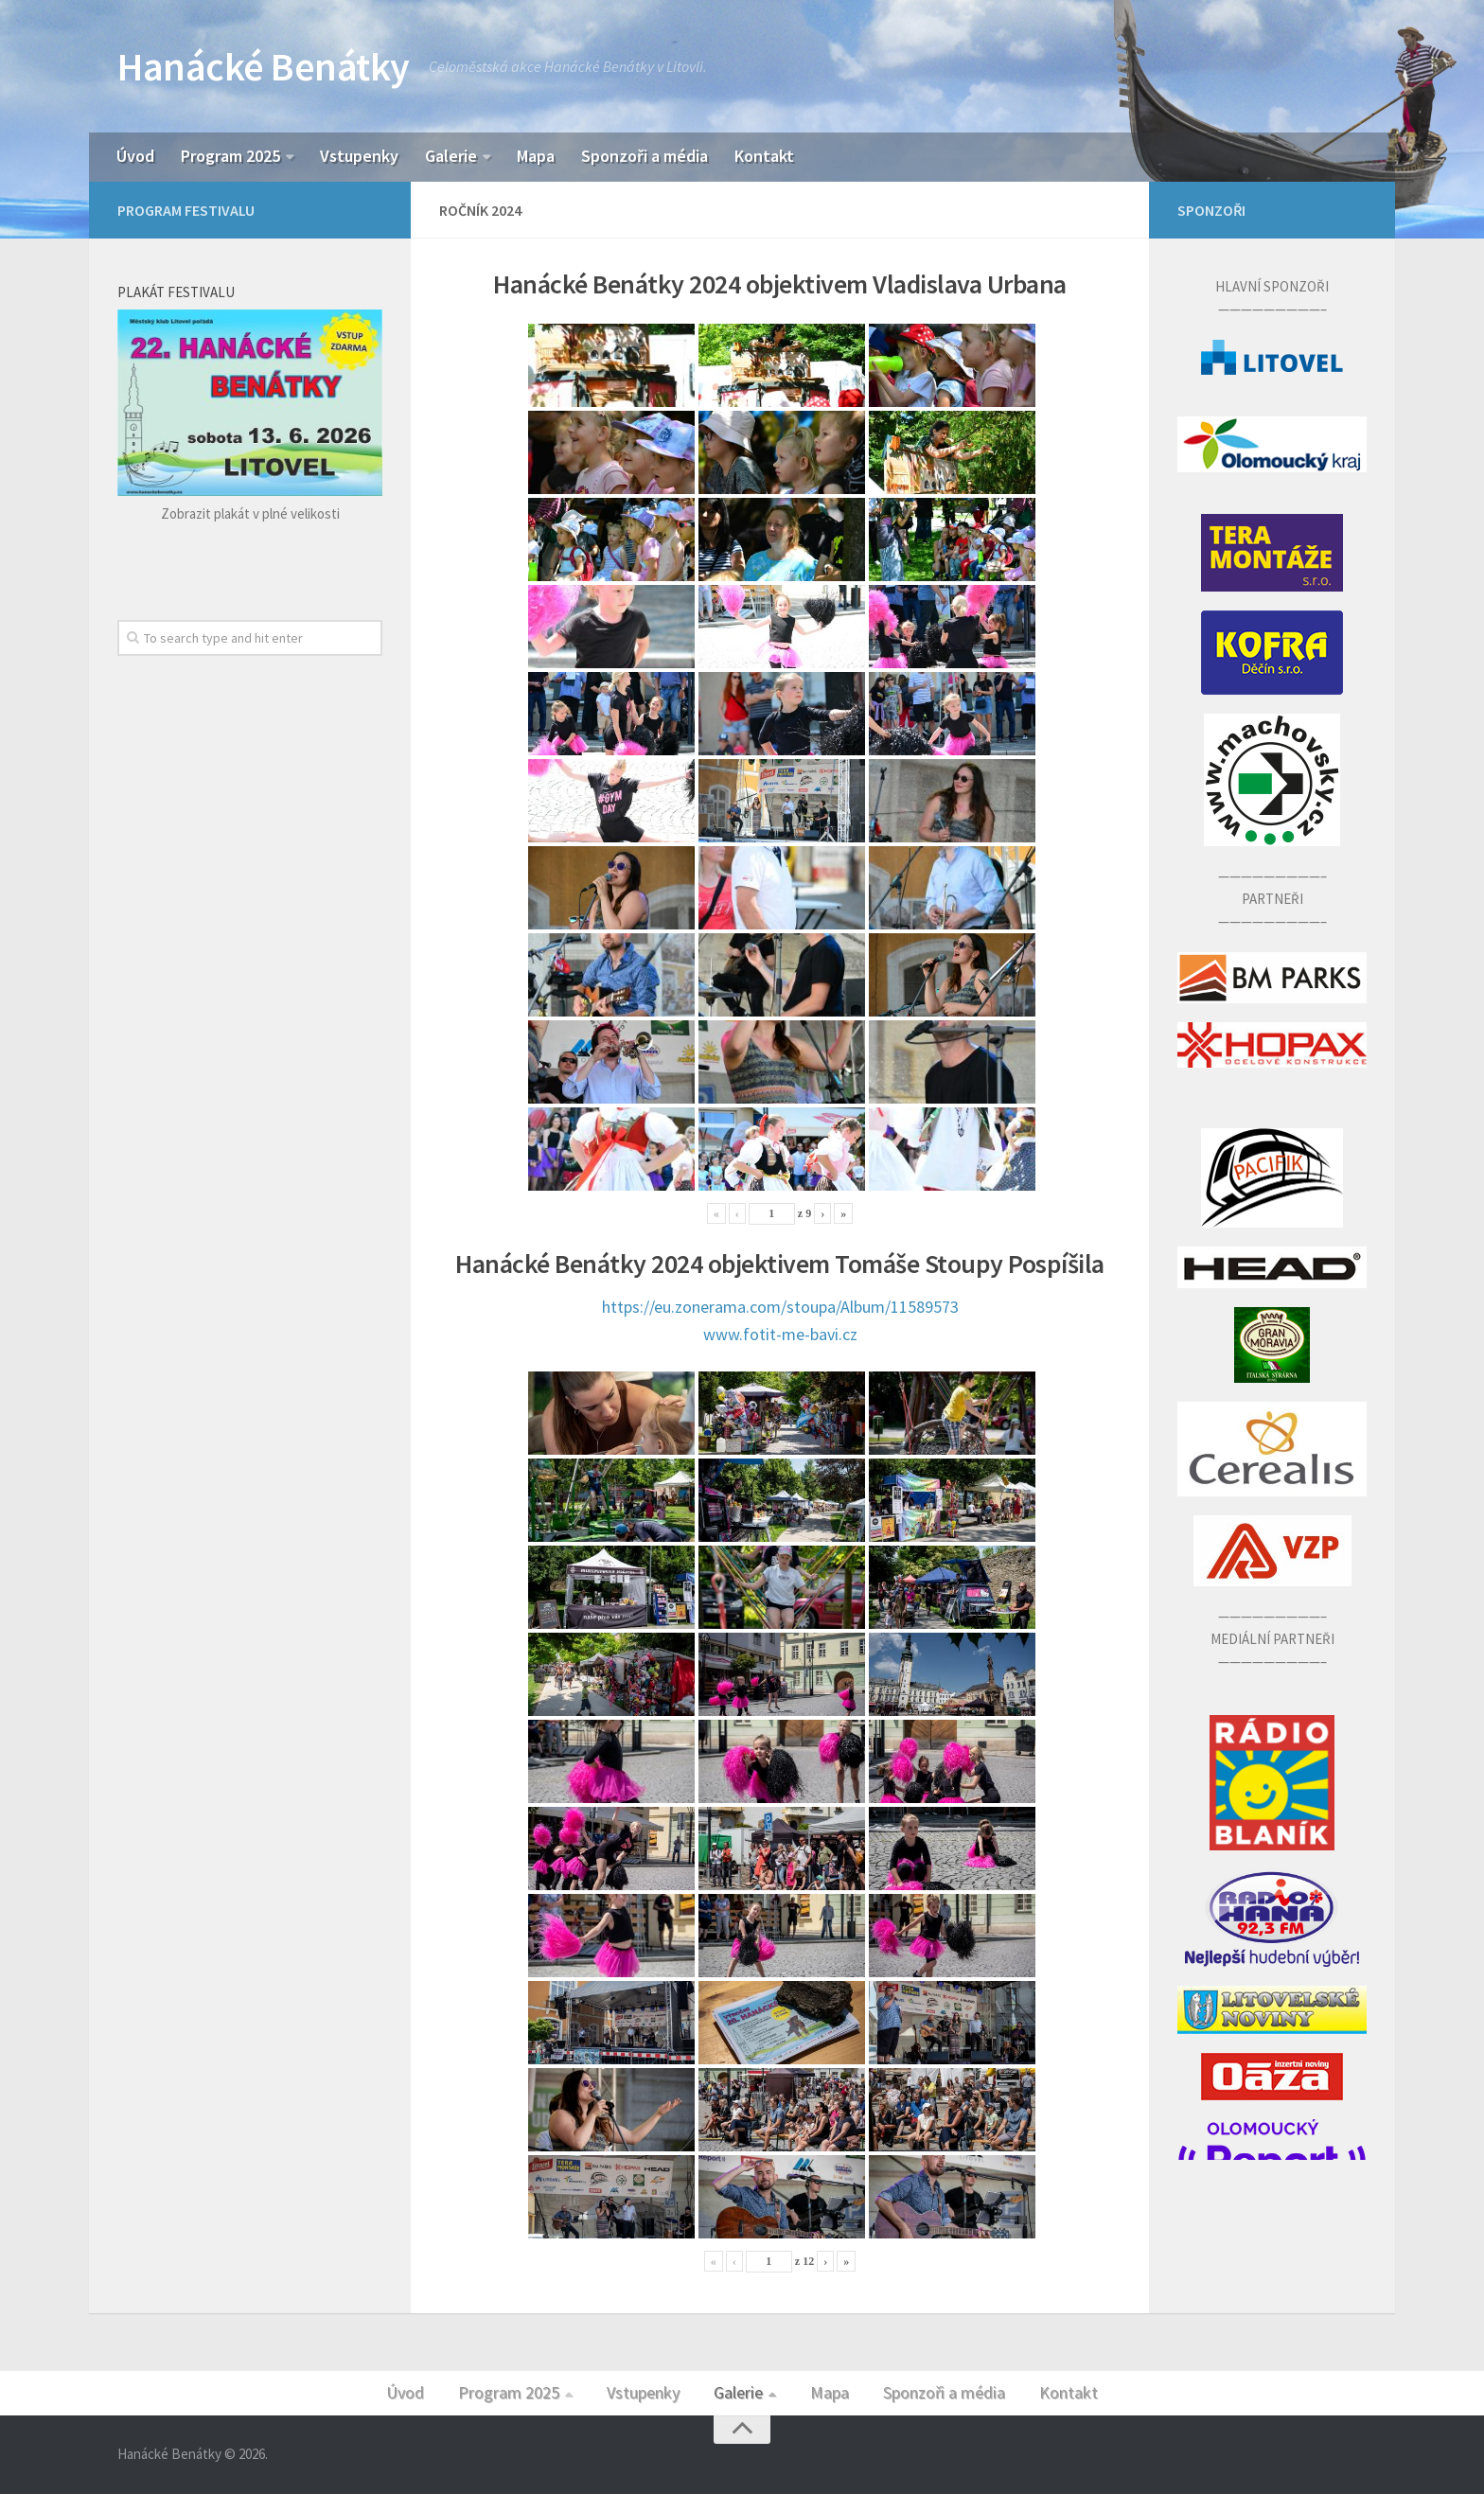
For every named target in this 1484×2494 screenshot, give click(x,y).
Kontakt (764, 156)
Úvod (135, 156)
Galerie (451, 156)
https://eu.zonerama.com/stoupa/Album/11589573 (780, 1307)
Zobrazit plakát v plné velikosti (250, 513)
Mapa (536, 156)
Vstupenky (359, 156)
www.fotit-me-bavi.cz (780, 1334)
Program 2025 (230, 156)
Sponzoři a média (644, 156)
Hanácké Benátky (263, 66)
